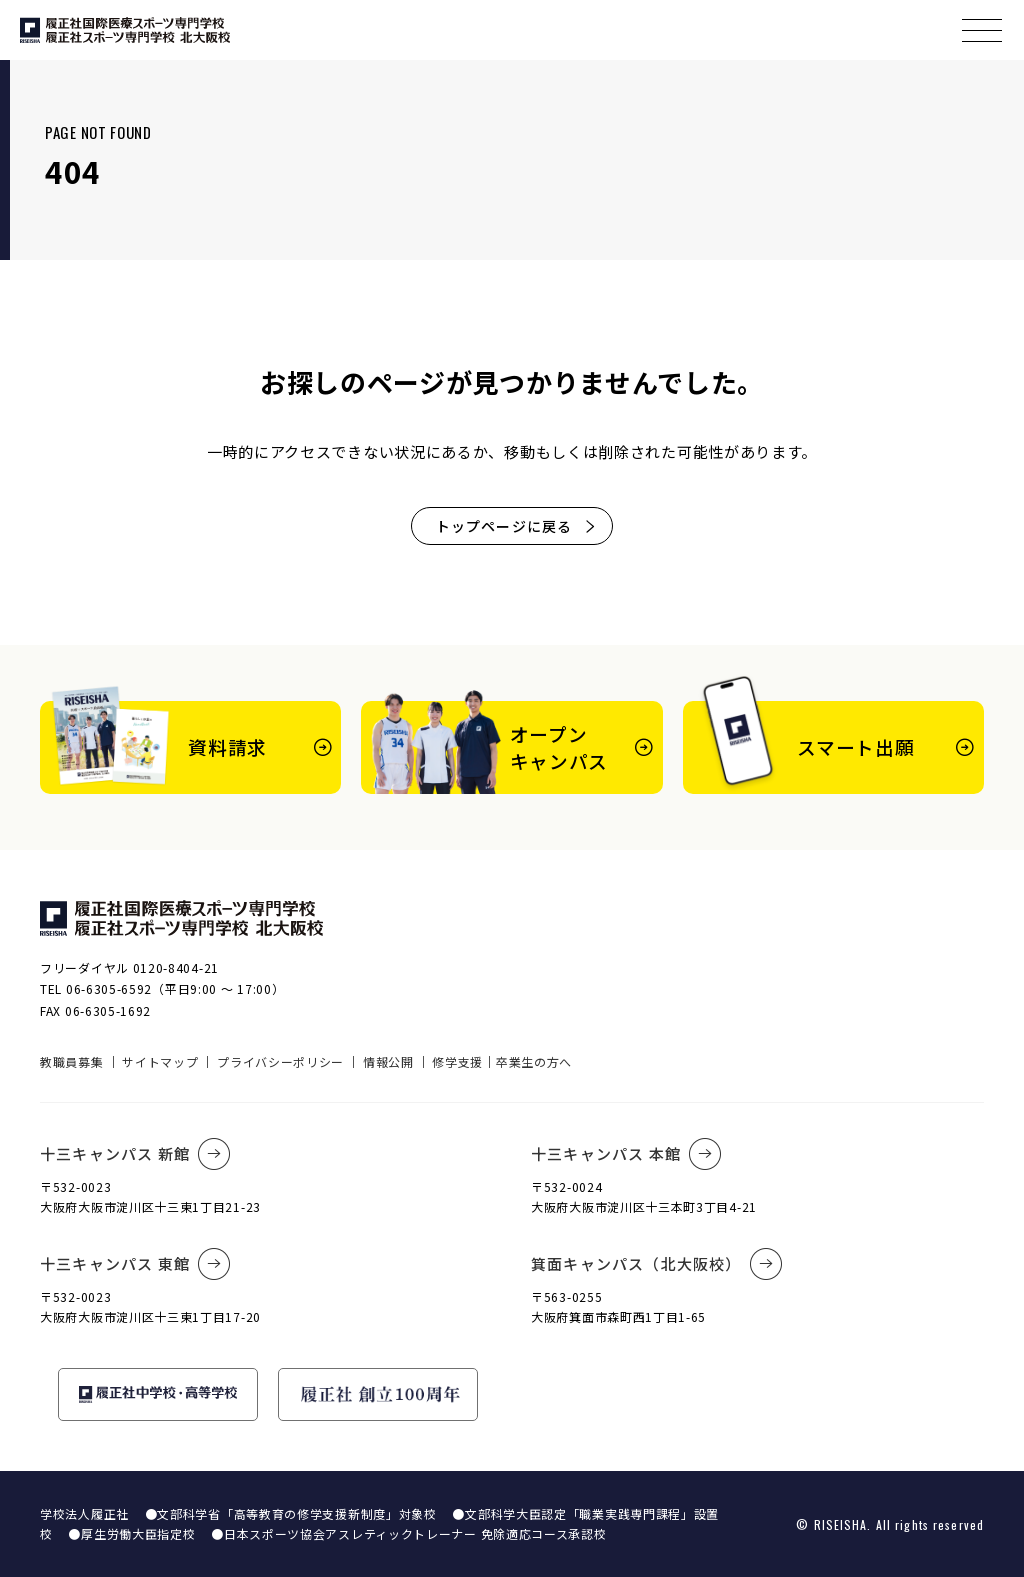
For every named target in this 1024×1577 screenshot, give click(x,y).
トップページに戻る (516, 526)
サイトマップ (160, 1061)
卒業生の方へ (534, 1061)
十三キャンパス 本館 (626, 1154)
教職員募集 (72, 1061)
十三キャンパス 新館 (135, 1154)
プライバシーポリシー (280, 1061)
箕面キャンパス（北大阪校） (657, 1264)
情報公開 (388, 1061)
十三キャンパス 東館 (135, 1264)
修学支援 (457, 1061)
